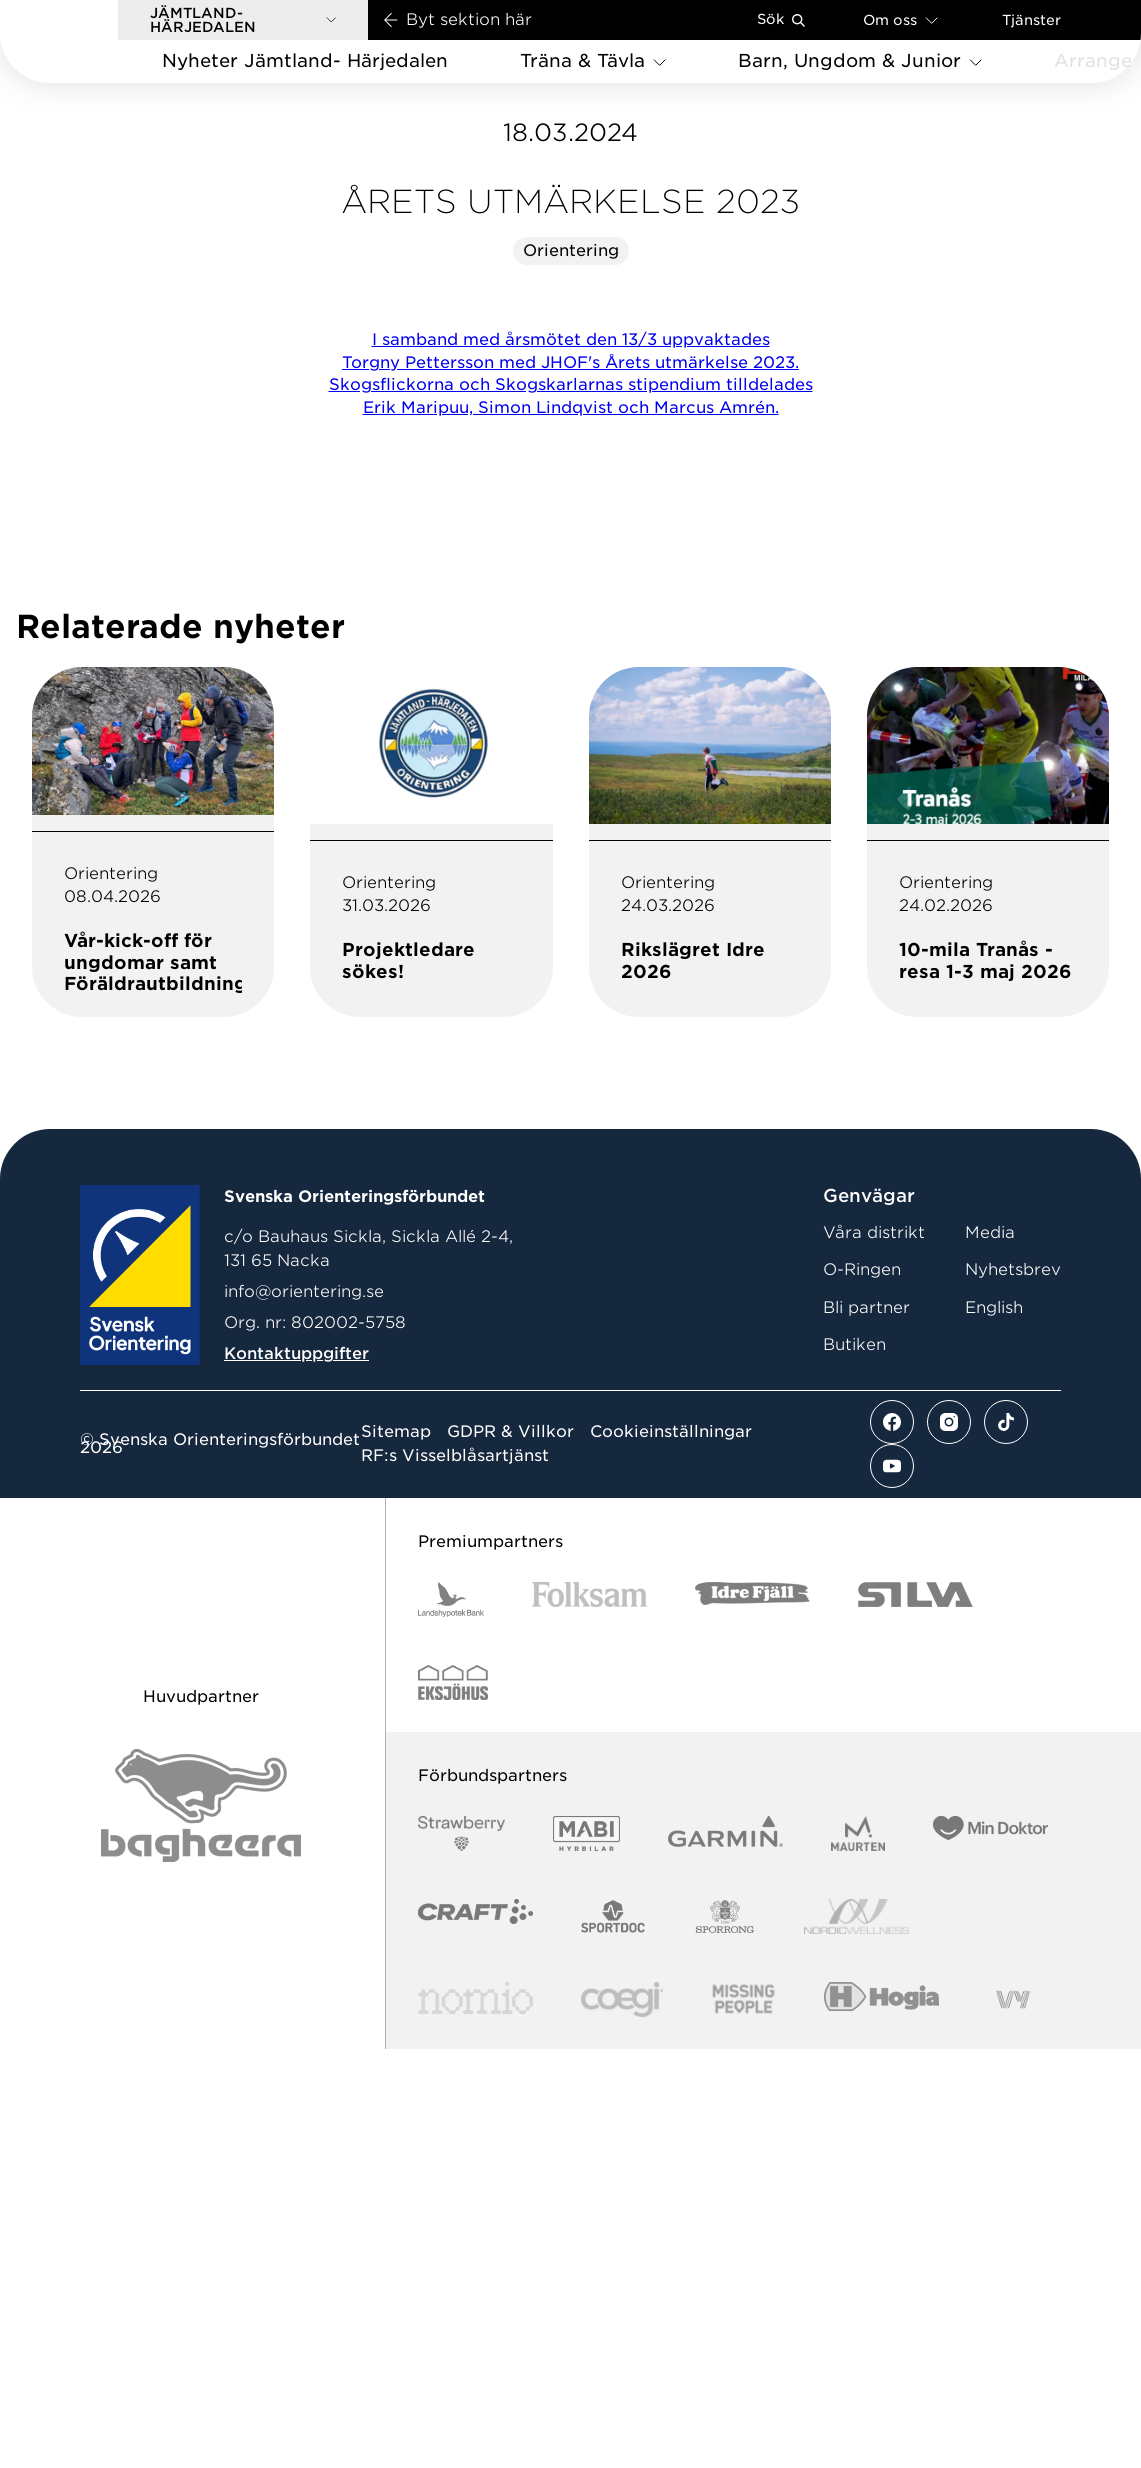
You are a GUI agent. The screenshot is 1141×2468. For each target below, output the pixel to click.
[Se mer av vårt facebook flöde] (892, 1842)
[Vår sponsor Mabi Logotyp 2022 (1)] (586, 2253)
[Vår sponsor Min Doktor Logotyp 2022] (990, 2253)
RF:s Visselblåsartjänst (455, 1876)
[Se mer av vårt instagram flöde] (949, 1842)
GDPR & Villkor (510, 1852)
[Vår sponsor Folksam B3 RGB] (589, 2019)
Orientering (571, 670)
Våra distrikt (874, 1652)
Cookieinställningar (671, 1852)
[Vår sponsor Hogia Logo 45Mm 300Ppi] (881, 2419)
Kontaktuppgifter (296, 1773)
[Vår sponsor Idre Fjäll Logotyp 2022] (752, 2019)
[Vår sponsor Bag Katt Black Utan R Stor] (201, 2225)
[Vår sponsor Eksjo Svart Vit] (453, 2102)
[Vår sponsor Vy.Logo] (1013, 2419)
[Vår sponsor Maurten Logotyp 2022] (858, 2253)
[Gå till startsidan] (91, 41)
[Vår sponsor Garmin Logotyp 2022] (725, 2253)
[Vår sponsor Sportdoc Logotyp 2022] (613, 2336)
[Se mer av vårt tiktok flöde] (1006, 1842)
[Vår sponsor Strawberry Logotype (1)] (462, 2253)
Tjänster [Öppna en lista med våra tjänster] (1031, 20)
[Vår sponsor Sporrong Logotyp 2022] (725, 2336)
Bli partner (866, 1727)
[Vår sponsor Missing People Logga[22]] (743, 2419)
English (994, 1727)
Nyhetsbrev (1013, 1689)
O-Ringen (862, 1689)
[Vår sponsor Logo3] (622, 2419)
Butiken (854, 1764)
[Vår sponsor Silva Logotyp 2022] (915, 2019)
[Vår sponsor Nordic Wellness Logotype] (857, 2336)
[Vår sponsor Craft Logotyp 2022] (475, 2336)
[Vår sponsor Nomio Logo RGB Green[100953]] (475, 2419)
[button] (243, 20)
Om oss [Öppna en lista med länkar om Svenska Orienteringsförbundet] (900, 19)
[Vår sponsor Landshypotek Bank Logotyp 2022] (451, 2019)
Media (990, 1652)
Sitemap (396, 1852)
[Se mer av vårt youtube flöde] (892, 1886)
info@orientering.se (304, 1711)
